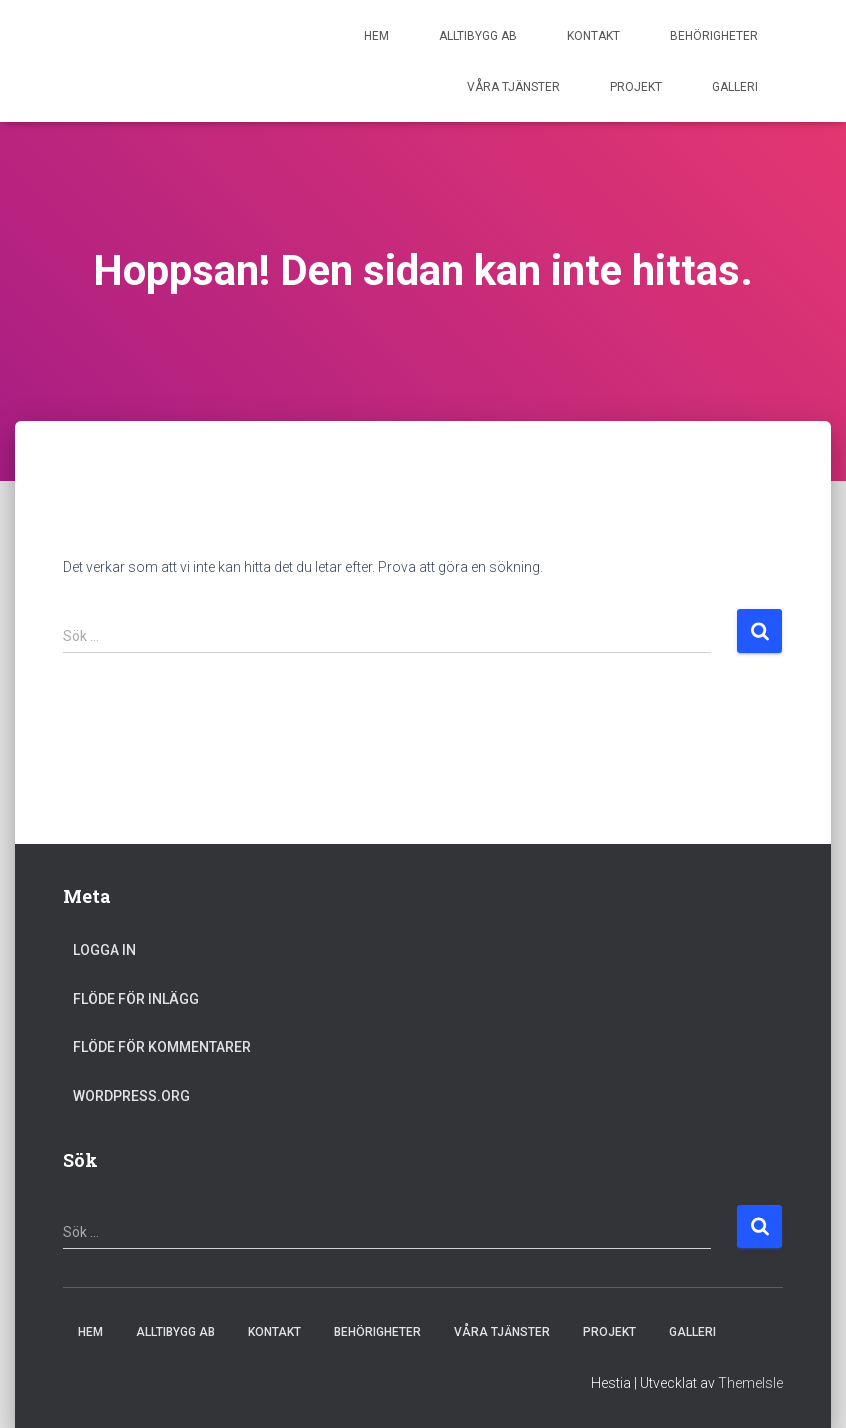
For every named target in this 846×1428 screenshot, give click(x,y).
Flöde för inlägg (136, 999)
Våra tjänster (513, 87)
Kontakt (593, 36)
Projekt (636, 87)
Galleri (735, 87)
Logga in (104, 950)
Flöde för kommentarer (162, 1047)
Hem (376, 36)
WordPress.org (131, 1096)
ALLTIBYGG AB (478, 36)
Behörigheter (714, 36)
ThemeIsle (750, 1383)
